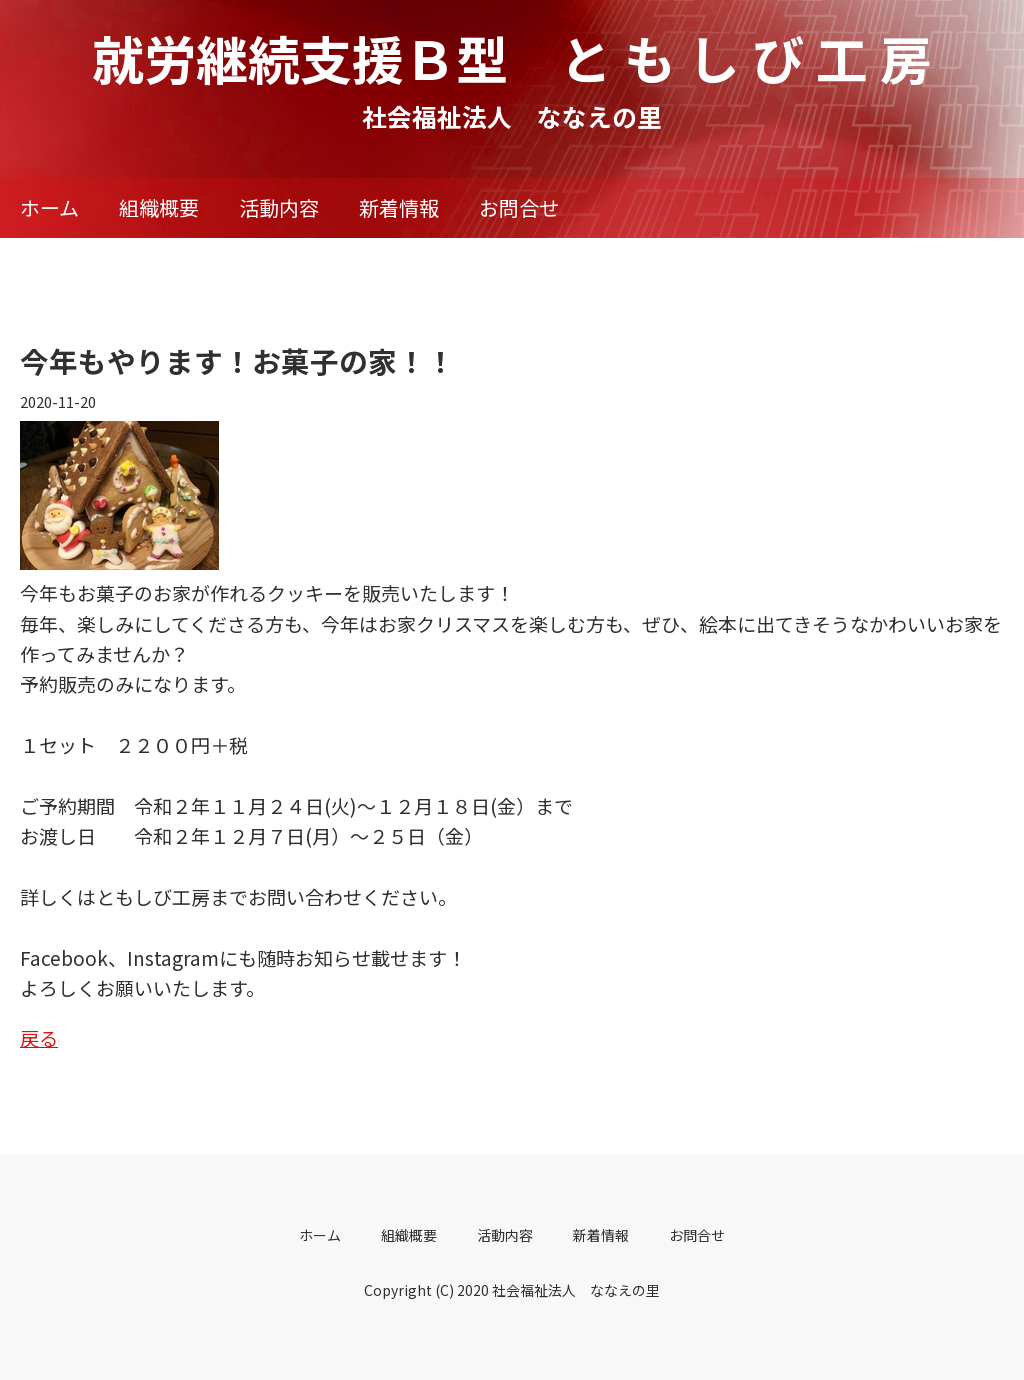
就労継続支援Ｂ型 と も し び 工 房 (512, 57)
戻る (39, 1037)
